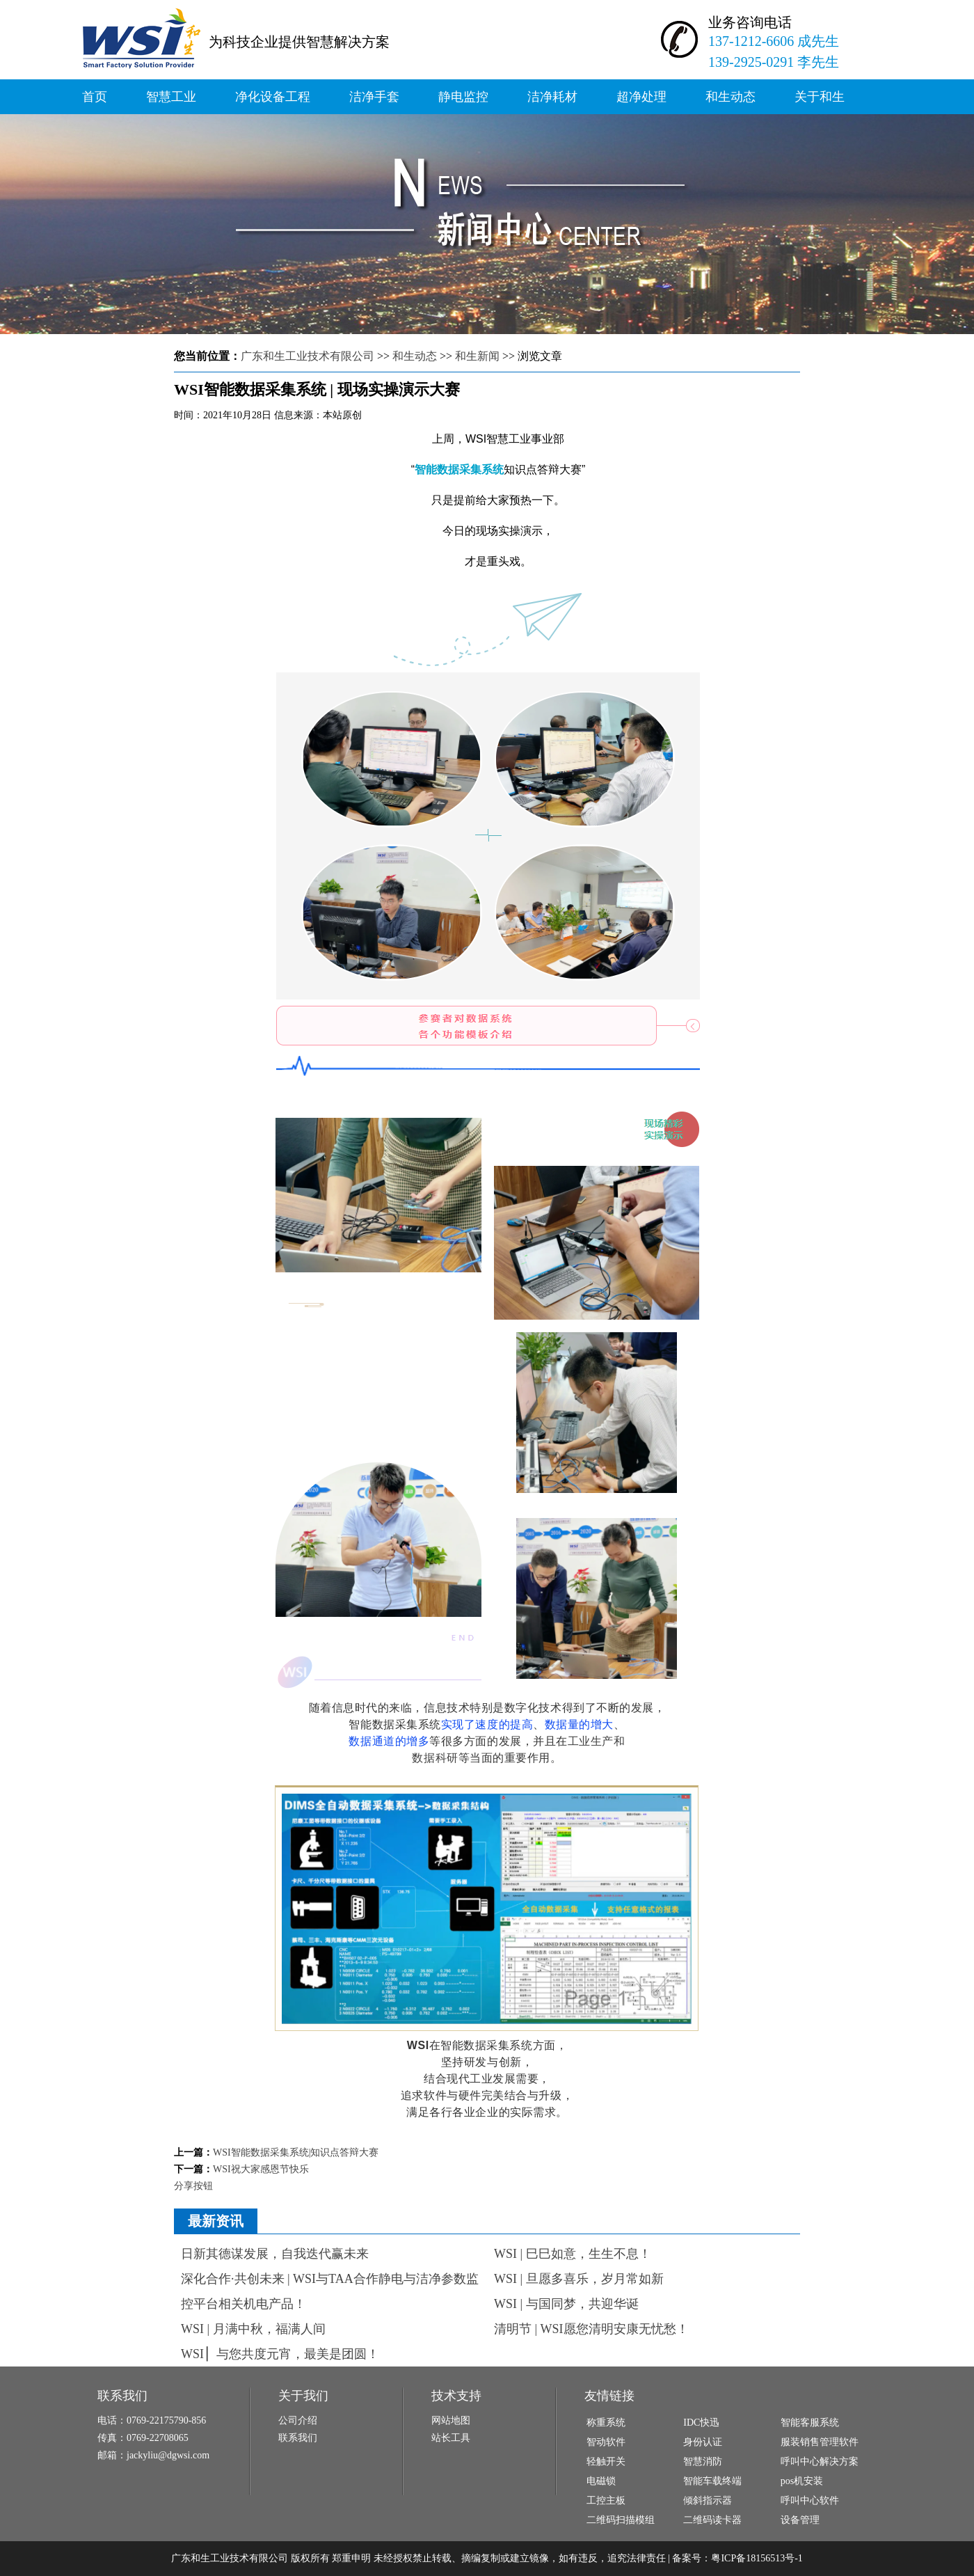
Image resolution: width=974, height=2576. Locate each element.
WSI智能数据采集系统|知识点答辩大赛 (295, 2152)
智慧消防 (702, 2461)
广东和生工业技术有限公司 (307, 356)
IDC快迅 (701, 2422)
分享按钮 (193, 2186)
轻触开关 (605, 2461)
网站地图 (450, 2420)
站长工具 (450, 2438)
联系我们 (297, 2438)
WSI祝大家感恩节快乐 (261, 2169)
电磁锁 (601, 2481)
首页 (94, 97)
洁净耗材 (552, 97)
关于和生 (820, 97)
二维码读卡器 (712, 2520)
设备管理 (800, 2520)
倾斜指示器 (707, 2500)
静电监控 (463, 97)
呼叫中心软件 (810, 2500)
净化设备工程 (272, 97)
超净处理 (641, 97)
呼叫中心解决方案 (820, 2461)
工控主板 (605, 2500)
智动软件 (605, 2442)
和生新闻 (477, 356)
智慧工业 (171, 97)
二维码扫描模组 (620, 2520)
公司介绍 (297, 2420)
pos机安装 (802, 2481)
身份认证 (702, 2442)
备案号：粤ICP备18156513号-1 (737, 2558)
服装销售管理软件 (820, 2442)
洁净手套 (374, 97)
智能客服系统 (810, 2422)
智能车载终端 (712, 2481)
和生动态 (730, 97)
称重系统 (605, 2422)
